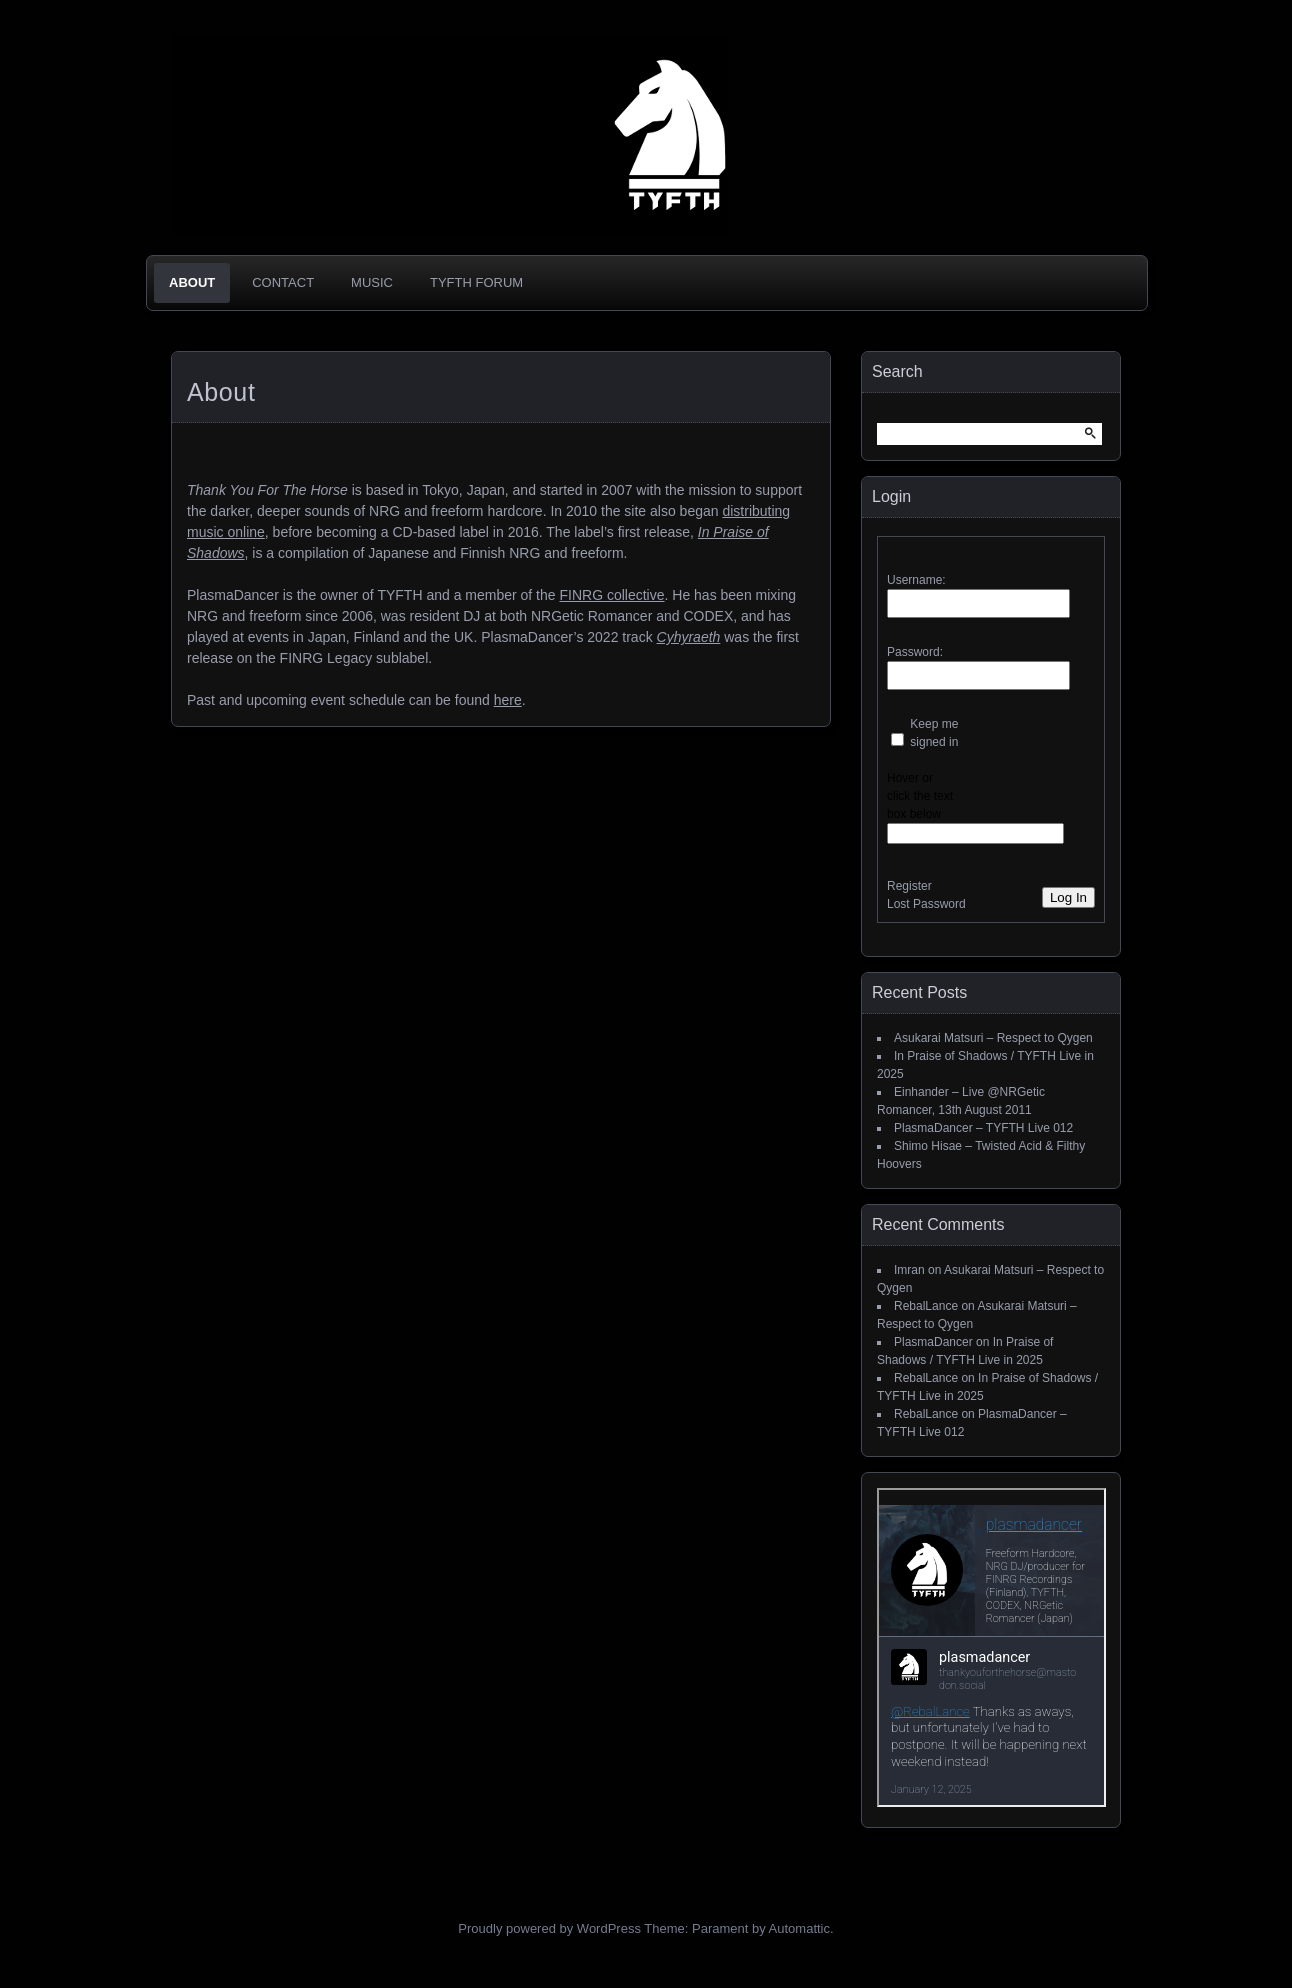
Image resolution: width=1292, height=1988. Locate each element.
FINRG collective (611, 595)
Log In (1068, 897)
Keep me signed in (934, 733)
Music (372, 282)
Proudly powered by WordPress (549, 1928)
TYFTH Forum (476, 282)
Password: (915, 652)
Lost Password (926, 904)
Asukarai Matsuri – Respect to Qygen (993, 1038)
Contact (283, 282)
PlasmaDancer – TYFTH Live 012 (983, 1128)
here (508, 700)
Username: (916, 580)
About (192, 282)
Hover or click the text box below (920, 796)
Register (909, 886)
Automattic (799, 1928)
